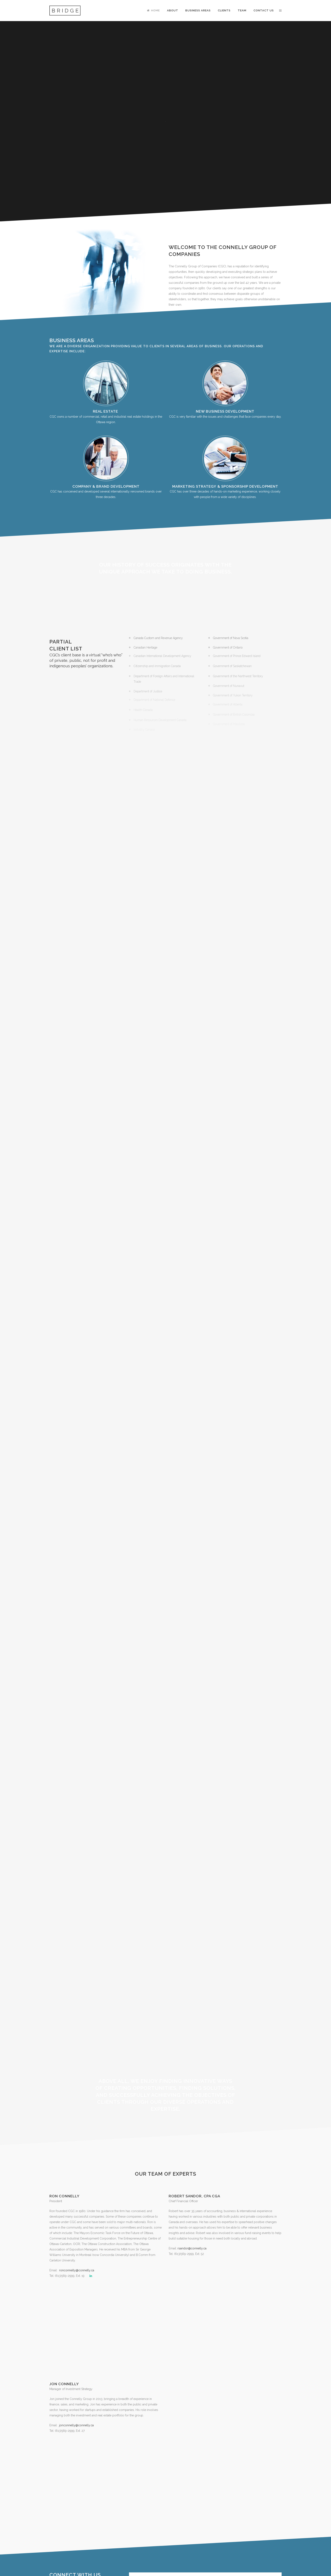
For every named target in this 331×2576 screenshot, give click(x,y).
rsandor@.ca (192, 2248)
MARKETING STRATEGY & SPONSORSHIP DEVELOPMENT (225, 486)
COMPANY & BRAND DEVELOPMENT (106, 486)
